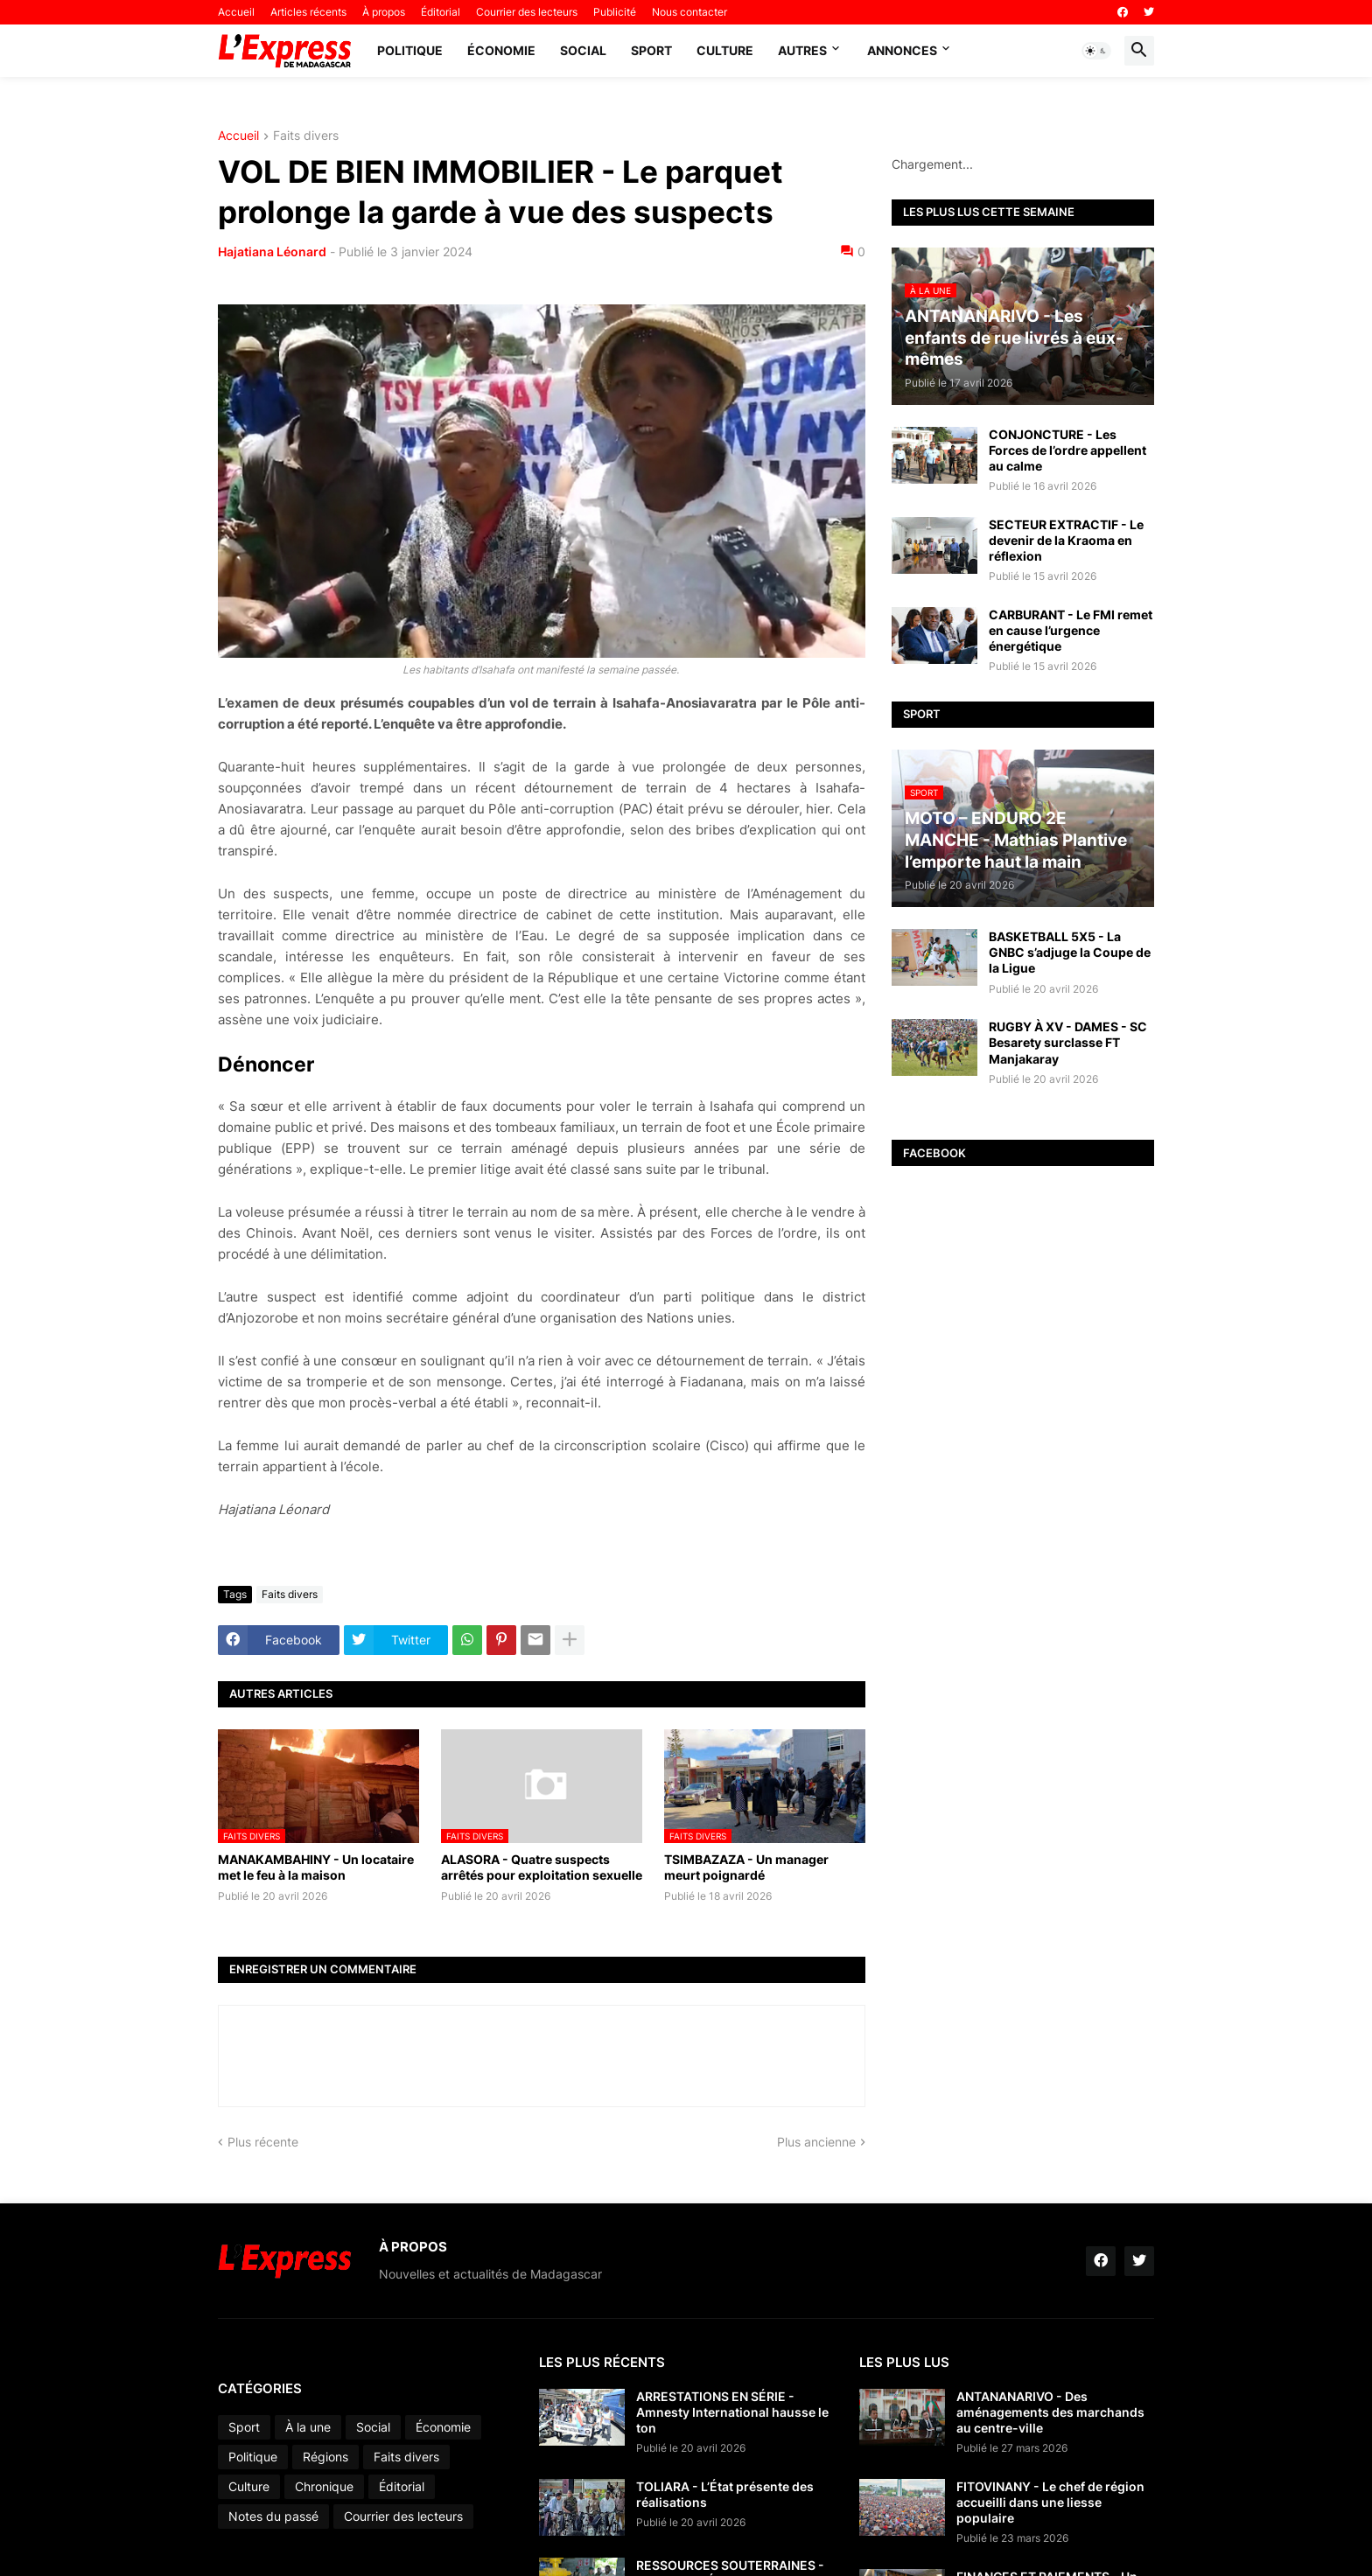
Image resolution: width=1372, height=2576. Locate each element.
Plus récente (263, 2141)
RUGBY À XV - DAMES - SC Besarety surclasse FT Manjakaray (1068, 1042)
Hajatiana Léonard (272, 251)
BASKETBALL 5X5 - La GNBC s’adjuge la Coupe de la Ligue (1070, 952)
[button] (1096, 50)
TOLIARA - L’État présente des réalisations (725, 2494)
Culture (724, 50)
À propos (383, 11)
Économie (501, 50)
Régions (325, 2456)
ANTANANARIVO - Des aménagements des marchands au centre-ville (1050, 2412)
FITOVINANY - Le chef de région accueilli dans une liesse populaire (1050, 2502)
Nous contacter (689, 11)
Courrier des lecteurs (527, 11)
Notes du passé (273, 2516)
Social (583, 50)
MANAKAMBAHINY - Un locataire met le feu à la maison (316, 1867)
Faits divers (306, 136)
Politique (410, 50)
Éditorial (440, 11)
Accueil (236, 11)
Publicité (614, 11)
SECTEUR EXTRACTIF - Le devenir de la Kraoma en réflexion (1066, 540)
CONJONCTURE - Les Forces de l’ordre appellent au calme (1067, 450)
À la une (308, 2426)
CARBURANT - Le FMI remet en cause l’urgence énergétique (1070, 630)
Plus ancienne (816, 2141)
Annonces (902, 50)
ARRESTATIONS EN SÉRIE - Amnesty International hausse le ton (732, 2412)
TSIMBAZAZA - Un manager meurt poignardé (746, 1867)
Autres (802, 50)
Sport (651, 50)
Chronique (324, 2486)
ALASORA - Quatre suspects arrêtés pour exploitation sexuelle (541, 1867)
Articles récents (308, 11)
